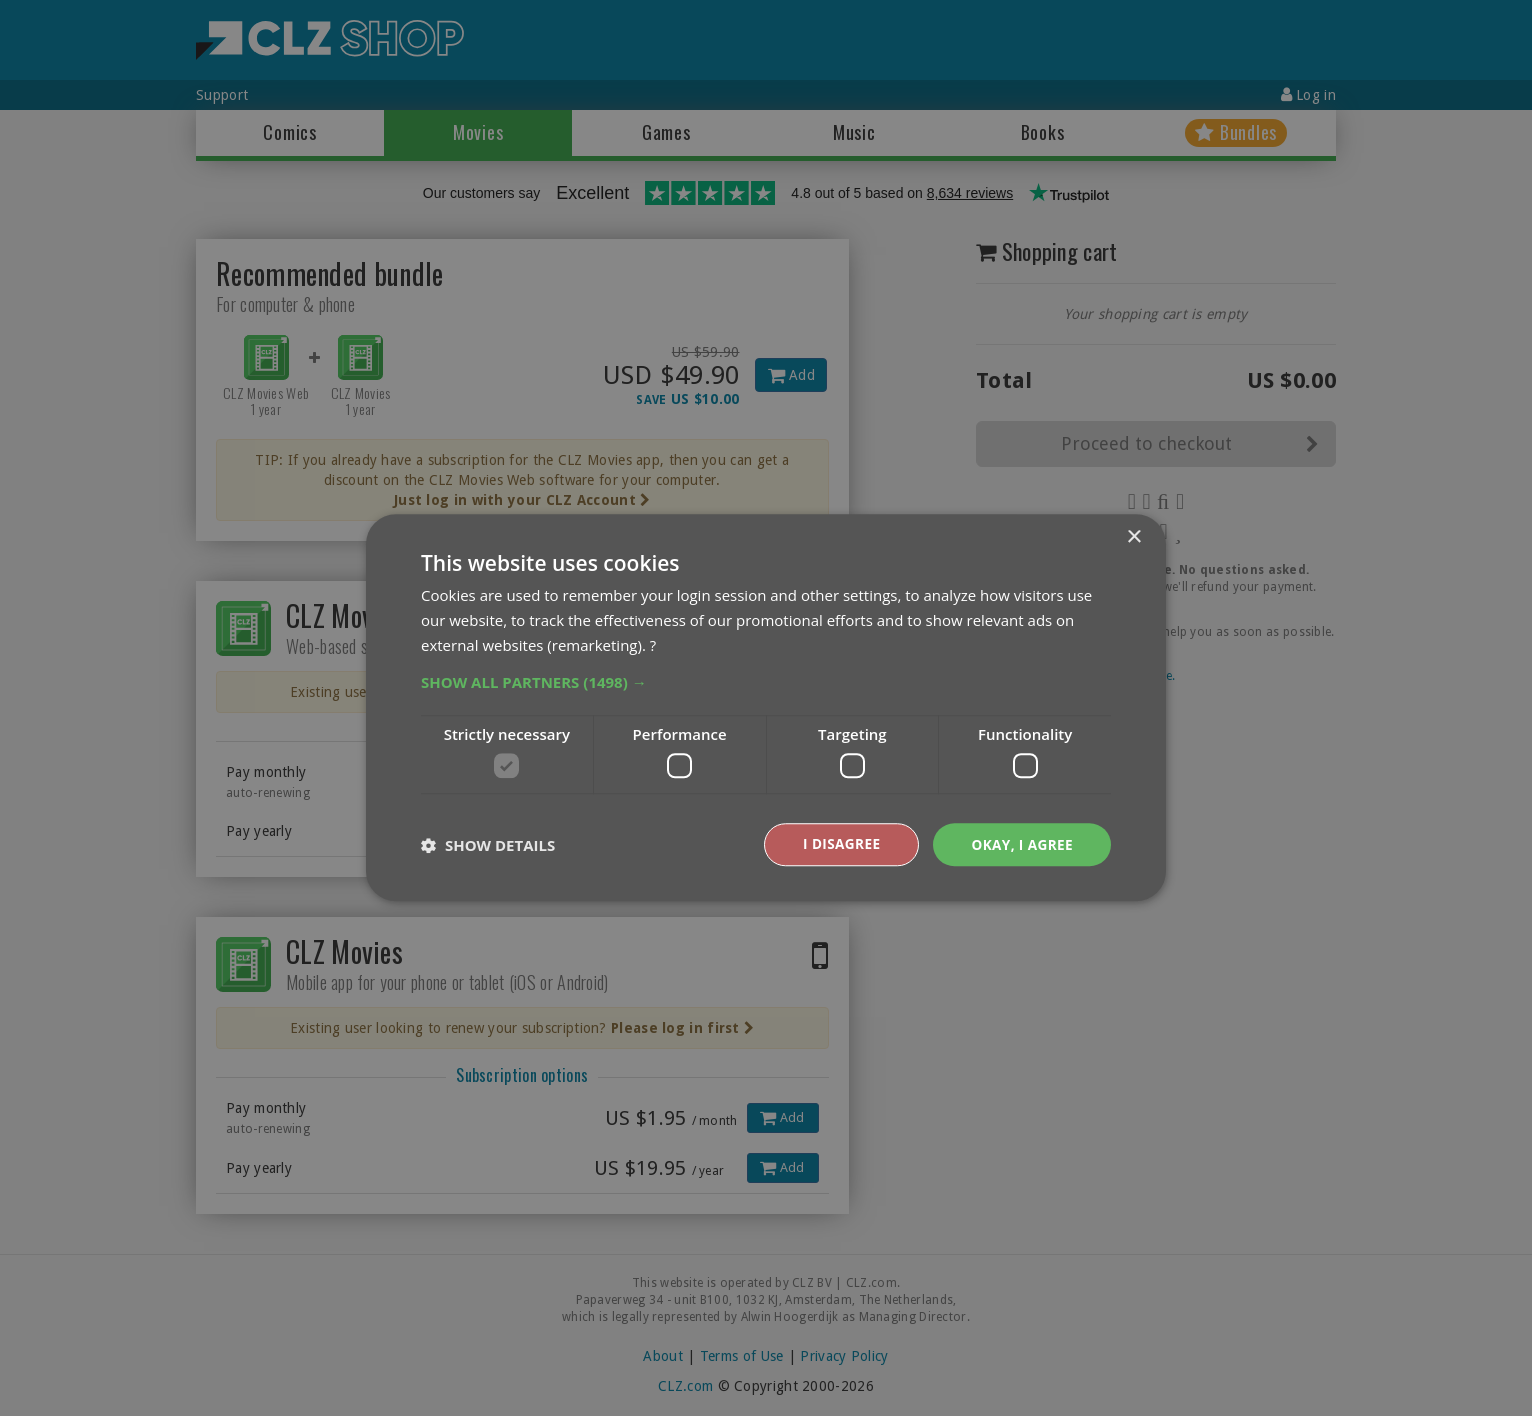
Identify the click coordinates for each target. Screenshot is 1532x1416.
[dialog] (766, 708)
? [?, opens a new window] (653, 644)
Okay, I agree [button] (1020, 844)
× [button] (1133, 537)
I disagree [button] (838, 844)
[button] (766, 681)
